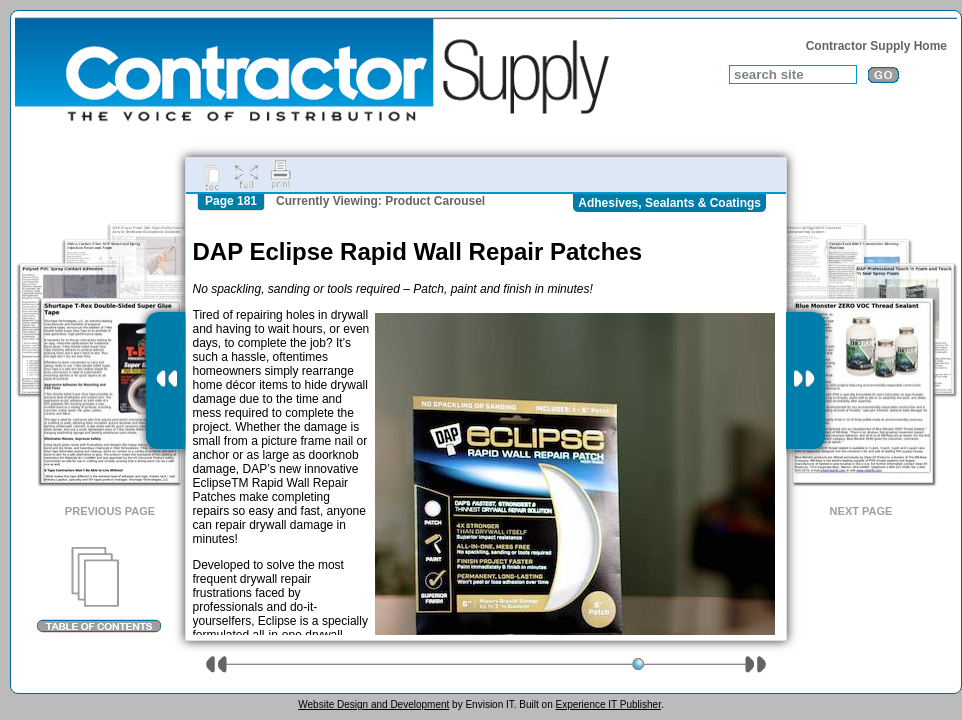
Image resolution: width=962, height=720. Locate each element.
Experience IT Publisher (607, 704)
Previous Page (110, 511)
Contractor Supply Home (876, 46)
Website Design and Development (373, 704)
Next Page (861, 511)
